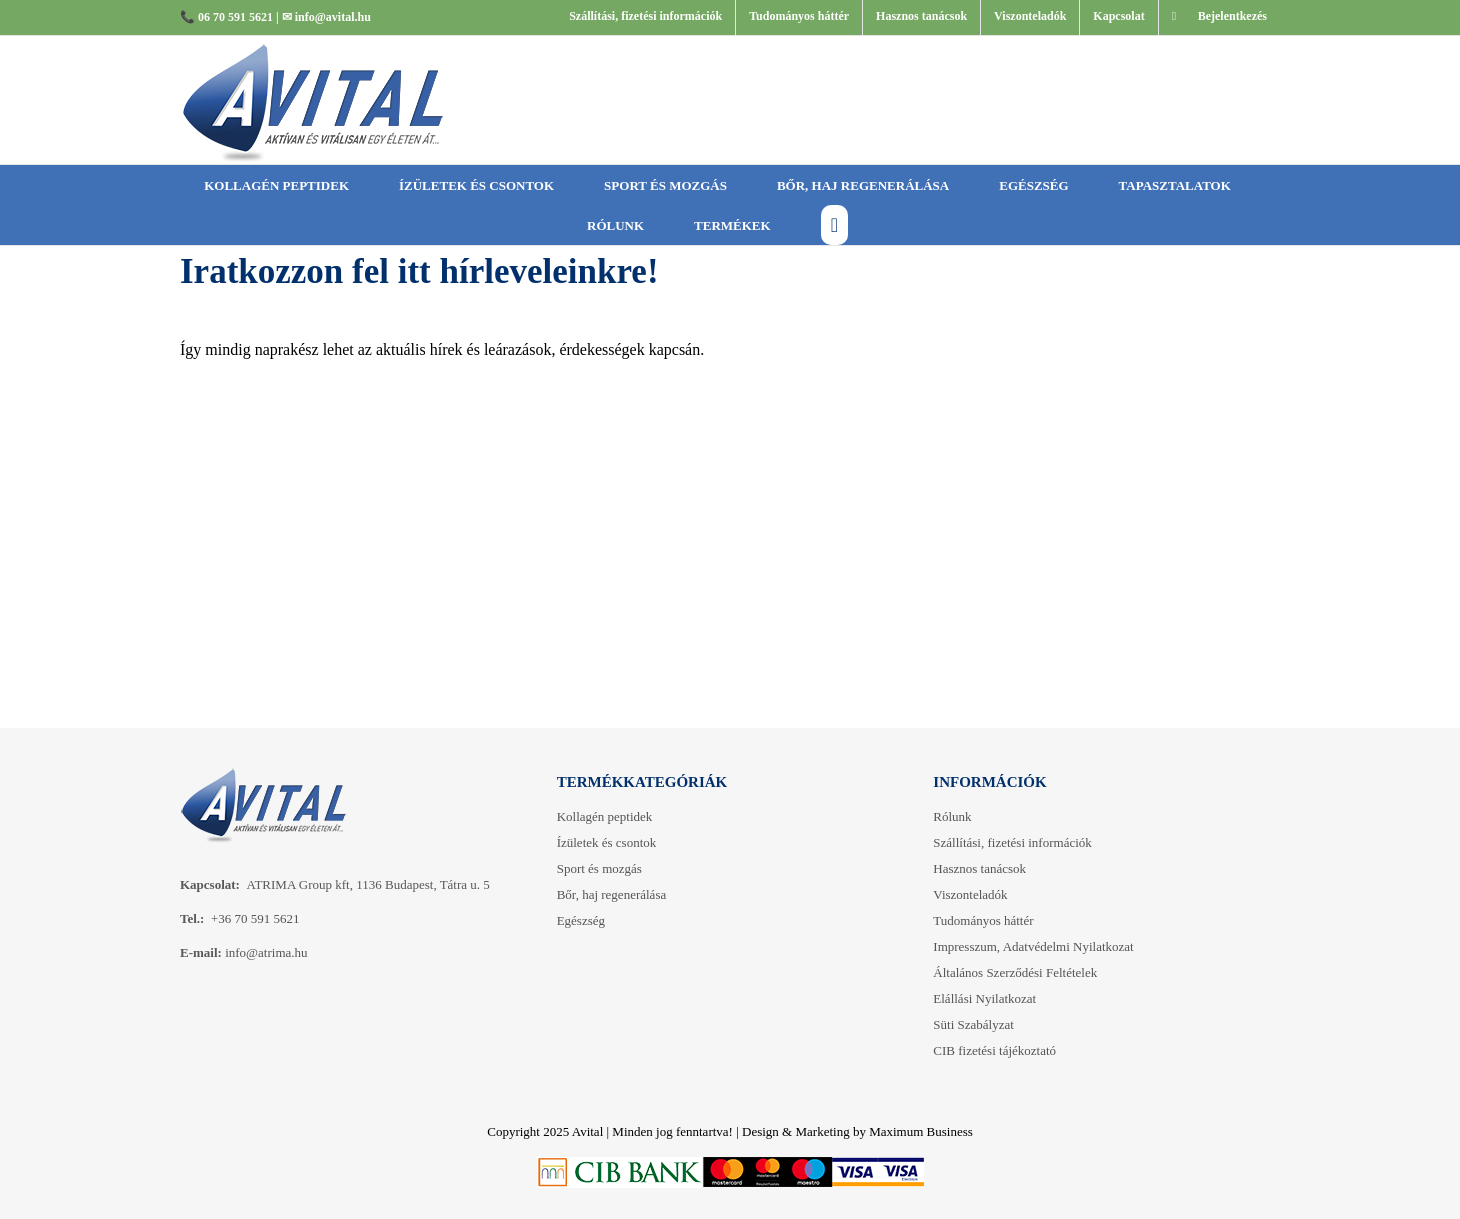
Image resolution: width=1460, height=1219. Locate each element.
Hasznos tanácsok (979, 868)
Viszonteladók (970, 894)
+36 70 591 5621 (255, 918)
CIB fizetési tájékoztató (994, 1050)
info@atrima (258, 952)
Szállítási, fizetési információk (1012, 842)
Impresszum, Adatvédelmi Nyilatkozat (1033, 946)
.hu (299, 952)
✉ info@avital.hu (326, 17)
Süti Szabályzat (973, 1024)
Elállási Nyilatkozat (984, 998)
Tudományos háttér (983, 920)
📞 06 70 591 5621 (226, 17)
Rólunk (952, 816)
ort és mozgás (599, 868)
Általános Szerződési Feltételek (1015, 972)
